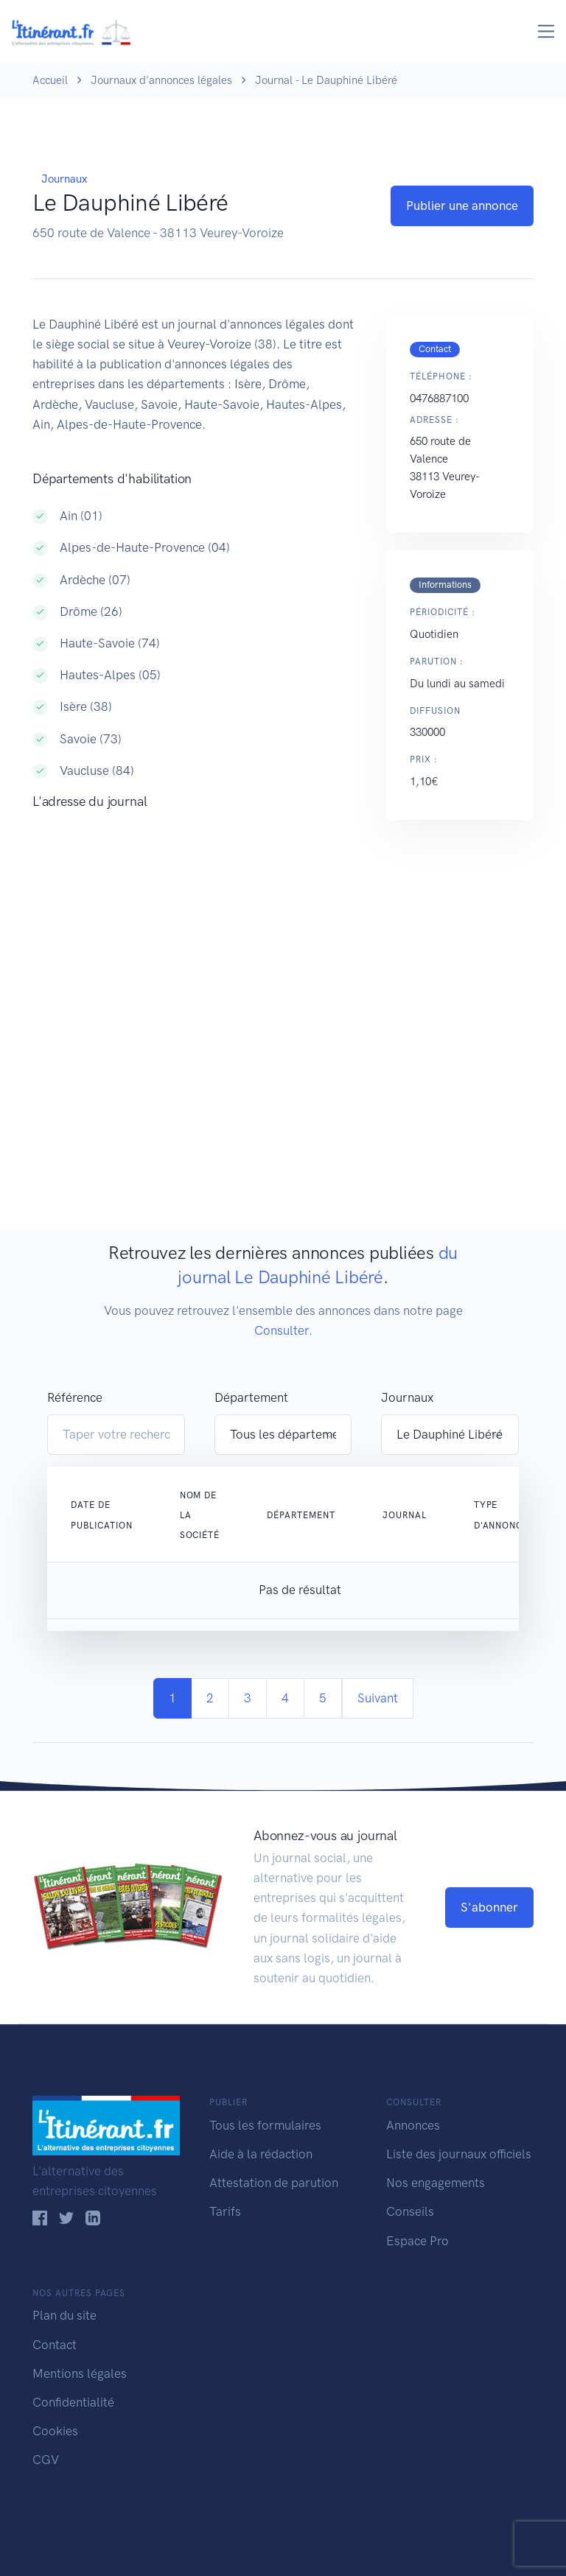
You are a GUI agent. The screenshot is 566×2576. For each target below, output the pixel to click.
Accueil (50, 80)
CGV (45, 2459)
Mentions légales (79, 2373)
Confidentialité (73, 2402)
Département (251, 1397)
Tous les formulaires (265, 2125)
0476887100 (439, 398)
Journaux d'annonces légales (161, 80)
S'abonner (489, 1907)
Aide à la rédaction (260, 2154)
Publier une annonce (462, 205)
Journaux (64, 179)
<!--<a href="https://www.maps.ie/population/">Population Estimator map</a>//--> (194, 970)
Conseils (410, 2211)
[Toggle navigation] (546, 31)
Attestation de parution (273, 2182)
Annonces (413, 2125)
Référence (74, 1397)
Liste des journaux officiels (458, 2154)
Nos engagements (435, 2182)
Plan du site (64, 2315)
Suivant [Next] (377, 1698)
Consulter (281, 1330)
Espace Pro (417, 2240)
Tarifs (225, 2211)
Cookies (55, 2431)
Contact (54, 2344)
